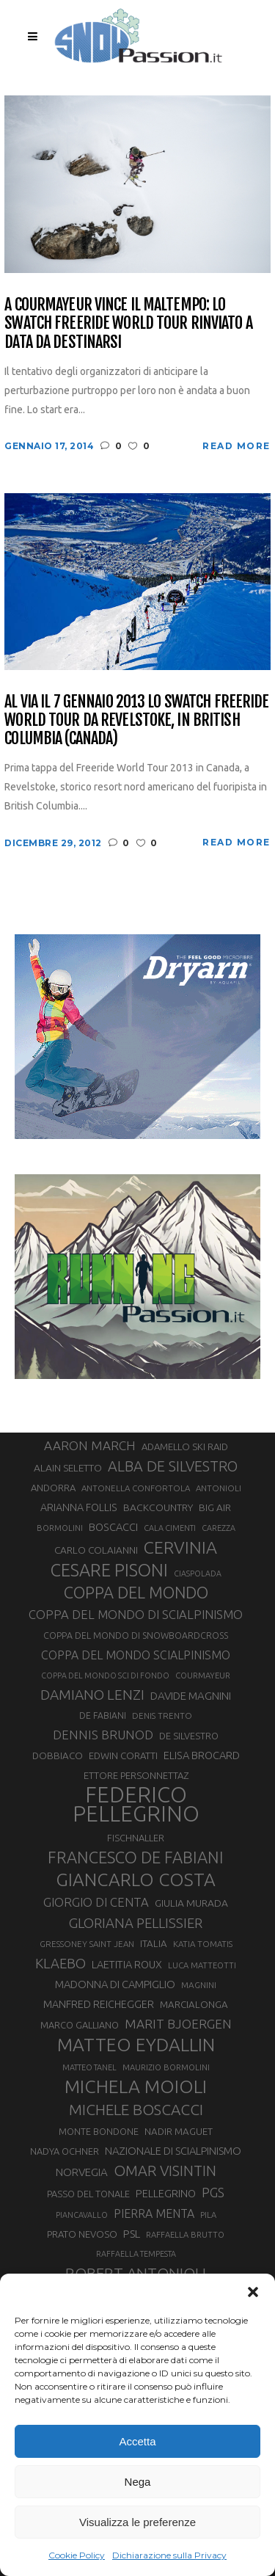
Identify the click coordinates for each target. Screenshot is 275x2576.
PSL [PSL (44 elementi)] (131, 2233)
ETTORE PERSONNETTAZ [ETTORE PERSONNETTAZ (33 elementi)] (136, 1775)
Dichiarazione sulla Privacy (169, 2555)
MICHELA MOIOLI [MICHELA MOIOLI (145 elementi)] (136, 2086)
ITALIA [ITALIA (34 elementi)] (153, 1943)
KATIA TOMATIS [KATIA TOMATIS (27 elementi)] (202, 1944)
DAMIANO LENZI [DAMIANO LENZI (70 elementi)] (92, 1695)
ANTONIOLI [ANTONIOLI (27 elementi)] (218, 1488)
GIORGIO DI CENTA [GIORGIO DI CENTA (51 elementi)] (96, 1902)
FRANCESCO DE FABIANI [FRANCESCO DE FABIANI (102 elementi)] (136, 1857)
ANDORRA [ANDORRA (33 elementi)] (53, 1487)
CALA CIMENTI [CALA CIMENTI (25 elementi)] (170, 1528)
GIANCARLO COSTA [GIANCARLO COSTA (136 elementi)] (136, 1879)
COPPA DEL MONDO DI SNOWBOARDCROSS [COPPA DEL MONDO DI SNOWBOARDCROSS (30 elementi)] (135, 1635)
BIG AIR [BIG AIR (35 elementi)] (215, 1507)
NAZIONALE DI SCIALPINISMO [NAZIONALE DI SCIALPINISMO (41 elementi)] (173, 2150)
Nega (138, 2481)
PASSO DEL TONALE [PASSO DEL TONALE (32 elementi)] (88, 2193)
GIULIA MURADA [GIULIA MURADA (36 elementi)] (191, 1903)
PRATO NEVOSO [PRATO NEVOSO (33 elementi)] (82, 2234)
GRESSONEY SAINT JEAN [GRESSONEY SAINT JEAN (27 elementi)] (87, 1944)
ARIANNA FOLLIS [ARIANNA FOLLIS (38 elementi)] (78, 1507)
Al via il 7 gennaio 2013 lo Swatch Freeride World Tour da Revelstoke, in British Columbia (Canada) (136, 720)
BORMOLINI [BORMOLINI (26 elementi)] (60, 1528)
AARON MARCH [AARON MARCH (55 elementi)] (90, 1445)
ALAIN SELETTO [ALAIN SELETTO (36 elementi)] (68, 1468)
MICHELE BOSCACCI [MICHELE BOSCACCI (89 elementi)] (136, 2109)
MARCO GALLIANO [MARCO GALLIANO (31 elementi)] (79, 2025)
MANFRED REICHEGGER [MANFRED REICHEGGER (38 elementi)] (98, 2004)
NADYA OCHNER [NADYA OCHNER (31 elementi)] (64, 2151)
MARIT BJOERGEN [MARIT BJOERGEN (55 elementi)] (178, 2024)
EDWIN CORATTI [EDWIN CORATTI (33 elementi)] (123, 1755)
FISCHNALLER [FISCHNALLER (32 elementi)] (135, 1838)
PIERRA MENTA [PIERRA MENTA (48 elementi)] (154, 2213)
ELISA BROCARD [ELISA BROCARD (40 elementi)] (202, 1755)
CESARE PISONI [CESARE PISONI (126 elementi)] (109, 1569)
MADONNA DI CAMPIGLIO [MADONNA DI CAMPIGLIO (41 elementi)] (115, 1984)
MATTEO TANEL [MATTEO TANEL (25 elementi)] (89, 2067)
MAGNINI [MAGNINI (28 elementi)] (198, 1985)
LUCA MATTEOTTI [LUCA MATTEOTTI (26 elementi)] (202, 1965)
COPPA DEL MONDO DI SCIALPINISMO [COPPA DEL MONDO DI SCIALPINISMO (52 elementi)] (136, 1614)
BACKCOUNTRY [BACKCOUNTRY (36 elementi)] (158, 1507)
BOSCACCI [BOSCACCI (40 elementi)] (113, 1527)
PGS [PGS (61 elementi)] (213, 2192)
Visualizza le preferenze (137, 2522)
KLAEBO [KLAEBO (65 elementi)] (60, 1963)
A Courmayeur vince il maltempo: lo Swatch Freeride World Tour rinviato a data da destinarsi (128, 323)
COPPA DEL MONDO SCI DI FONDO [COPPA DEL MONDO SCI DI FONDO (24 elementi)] (105, 1675)
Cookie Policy (76, 2555)
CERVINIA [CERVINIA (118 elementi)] (180, 1547)
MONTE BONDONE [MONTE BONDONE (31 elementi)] (99, 2131)
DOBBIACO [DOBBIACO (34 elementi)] (57, 1755)
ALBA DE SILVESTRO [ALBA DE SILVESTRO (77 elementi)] (173, 1466)
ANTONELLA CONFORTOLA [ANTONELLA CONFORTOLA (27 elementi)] (135, 1488)
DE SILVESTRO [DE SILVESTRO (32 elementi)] (189, 1736)
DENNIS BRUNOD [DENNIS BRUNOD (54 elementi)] (103, 1735)
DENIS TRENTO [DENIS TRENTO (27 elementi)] (162, 1715)
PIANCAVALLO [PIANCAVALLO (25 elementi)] (82, 2215)
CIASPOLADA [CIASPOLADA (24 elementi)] (197, 1573)
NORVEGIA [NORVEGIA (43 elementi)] (82, 2172)
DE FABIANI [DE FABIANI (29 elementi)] (102, 1715)
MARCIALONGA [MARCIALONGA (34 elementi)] (194, 2004)
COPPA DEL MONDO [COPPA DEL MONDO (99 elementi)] (136, 1592)
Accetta (137, 2441)
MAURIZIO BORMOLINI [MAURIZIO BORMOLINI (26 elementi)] (166, 2067)
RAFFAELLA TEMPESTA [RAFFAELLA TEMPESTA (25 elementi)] (136, 2253)
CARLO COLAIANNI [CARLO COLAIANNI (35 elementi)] (96, 1550)
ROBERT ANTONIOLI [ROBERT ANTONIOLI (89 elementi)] (135, 2273)
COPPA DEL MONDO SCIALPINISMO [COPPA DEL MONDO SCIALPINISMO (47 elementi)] (135, 1655)
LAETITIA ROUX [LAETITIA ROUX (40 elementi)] (127, 1964)
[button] (253, 2292)
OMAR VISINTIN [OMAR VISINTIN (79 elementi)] (165, 2170)
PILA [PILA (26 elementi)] (208, 2215)
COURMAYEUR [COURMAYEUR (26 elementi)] (202, 1675)
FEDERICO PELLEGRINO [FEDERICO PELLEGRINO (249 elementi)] (136, 1805)
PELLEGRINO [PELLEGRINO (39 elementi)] (166, 2194)
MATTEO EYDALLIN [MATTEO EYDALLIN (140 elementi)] (136, 2044)
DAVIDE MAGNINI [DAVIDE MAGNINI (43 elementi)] (190, 1695)
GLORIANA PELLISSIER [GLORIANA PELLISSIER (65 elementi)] (135, 1922)
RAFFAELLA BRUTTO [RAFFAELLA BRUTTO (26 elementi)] (185, 2234)
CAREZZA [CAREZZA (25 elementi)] (218, 1528)
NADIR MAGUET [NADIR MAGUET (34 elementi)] (178, 2131)
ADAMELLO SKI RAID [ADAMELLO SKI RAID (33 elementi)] (185, 1446)
